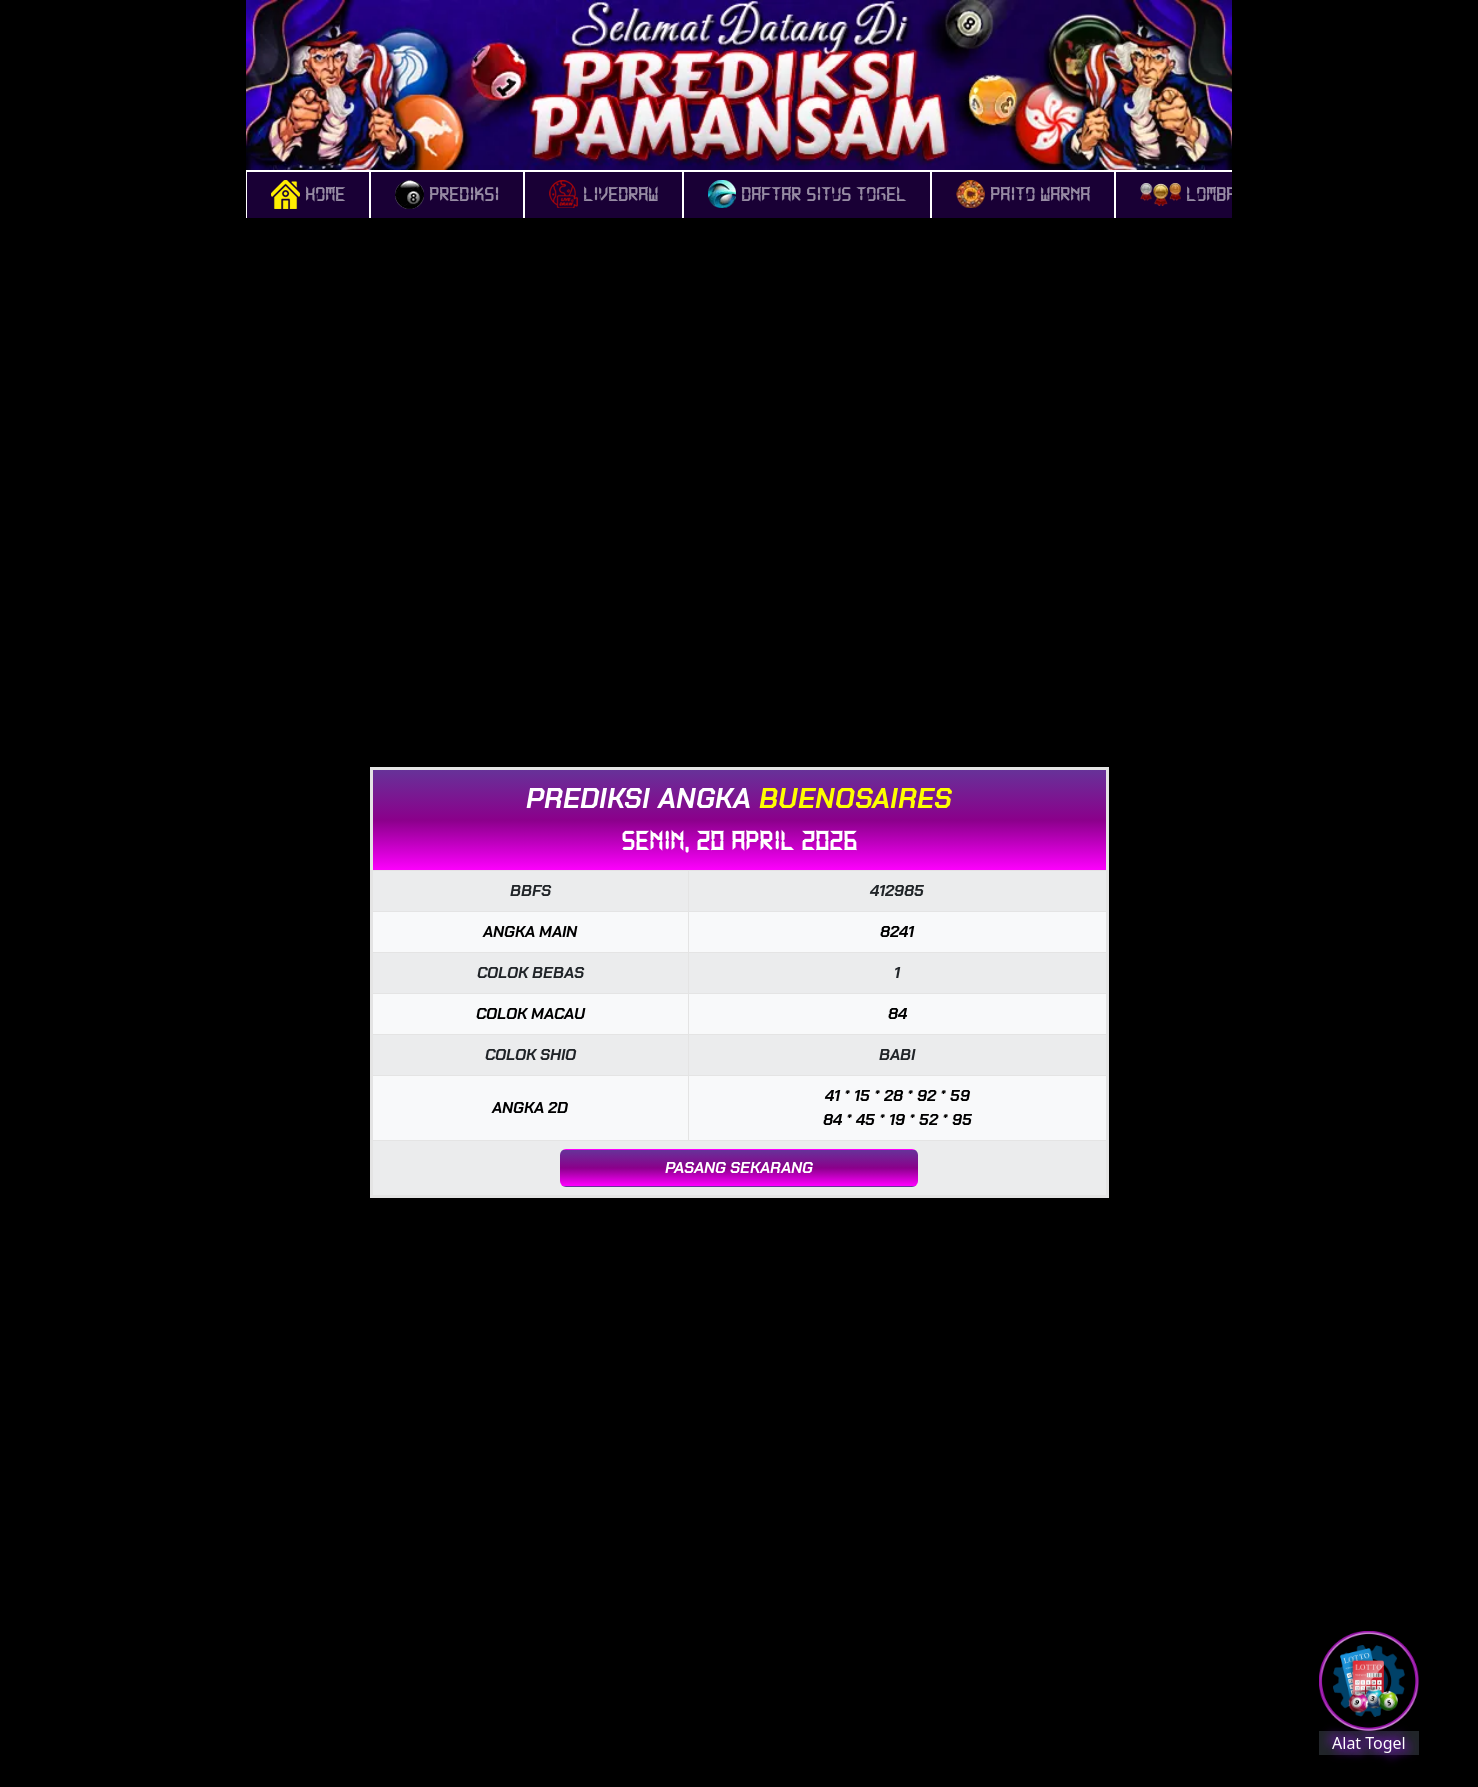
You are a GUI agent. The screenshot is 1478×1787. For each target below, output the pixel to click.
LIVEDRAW (603, 195)
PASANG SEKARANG (739, 1167)
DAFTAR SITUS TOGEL (807, 195)
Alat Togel (1369, 1743)
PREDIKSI (447, 195)
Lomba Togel (1215, 195)
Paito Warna (1023, 195)
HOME (308, 195)
